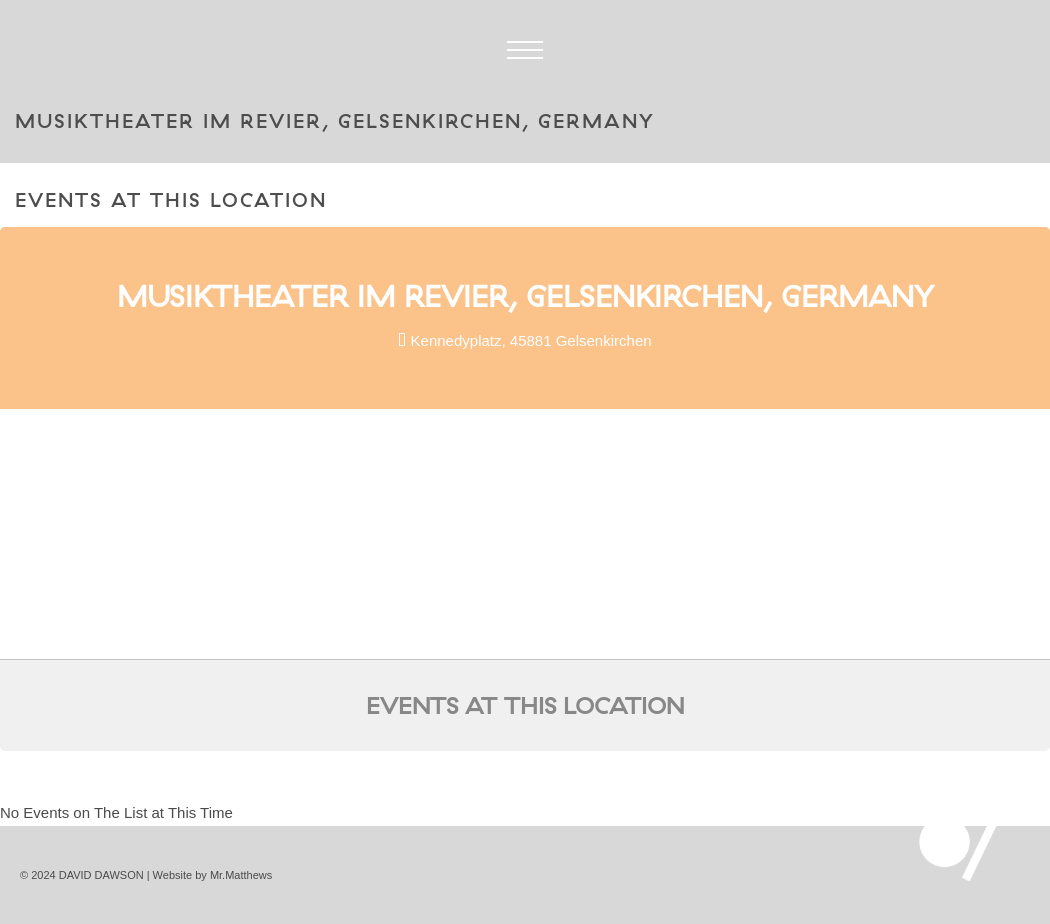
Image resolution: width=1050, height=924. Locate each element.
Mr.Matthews (241, 875)
